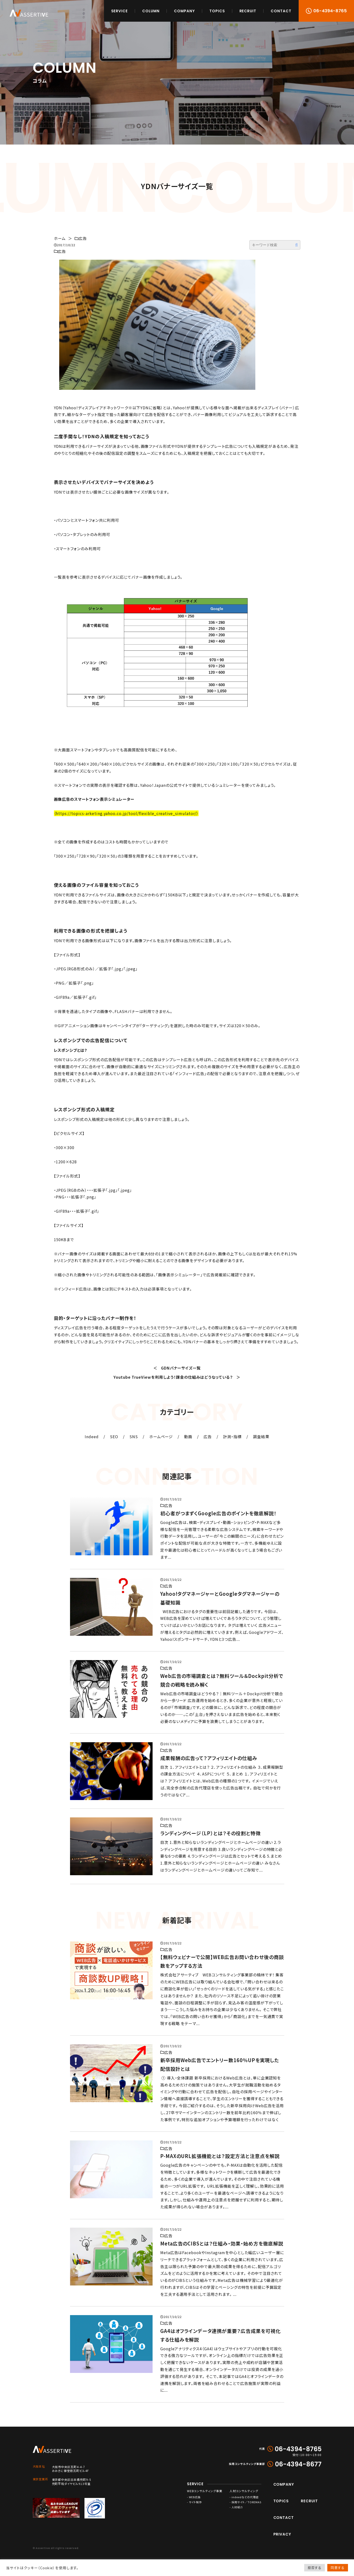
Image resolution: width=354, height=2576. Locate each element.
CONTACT (281, 10)
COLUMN (151, 10)
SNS (133, 1436)
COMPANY (184, 10)
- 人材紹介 (236, 2507)
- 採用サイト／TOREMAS (245, 2502)
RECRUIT (248, 10)
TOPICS (217, 10)
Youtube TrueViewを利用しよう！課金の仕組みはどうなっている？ (173, 1377)
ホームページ (161, 1436)
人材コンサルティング (244, 2491)
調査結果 (261, 1436)
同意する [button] (338, 2567)
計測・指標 (232, 1436)
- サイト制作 (194, 2502)
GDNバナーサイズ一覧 (181, 1368)
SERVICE (119, 10)
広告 (83, 238)
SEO (114, 1436)
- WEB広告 (194, 2497)
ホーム (60, 238)
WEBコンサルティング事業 (204, 2491)
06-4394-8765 (330, 11)
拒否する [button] (315, 2567)
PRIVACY (282, 2534)
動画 (188, 1436)
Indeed (92, 1436)
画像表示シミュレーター (179, 1275)
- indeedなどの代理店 (244, 2497)
